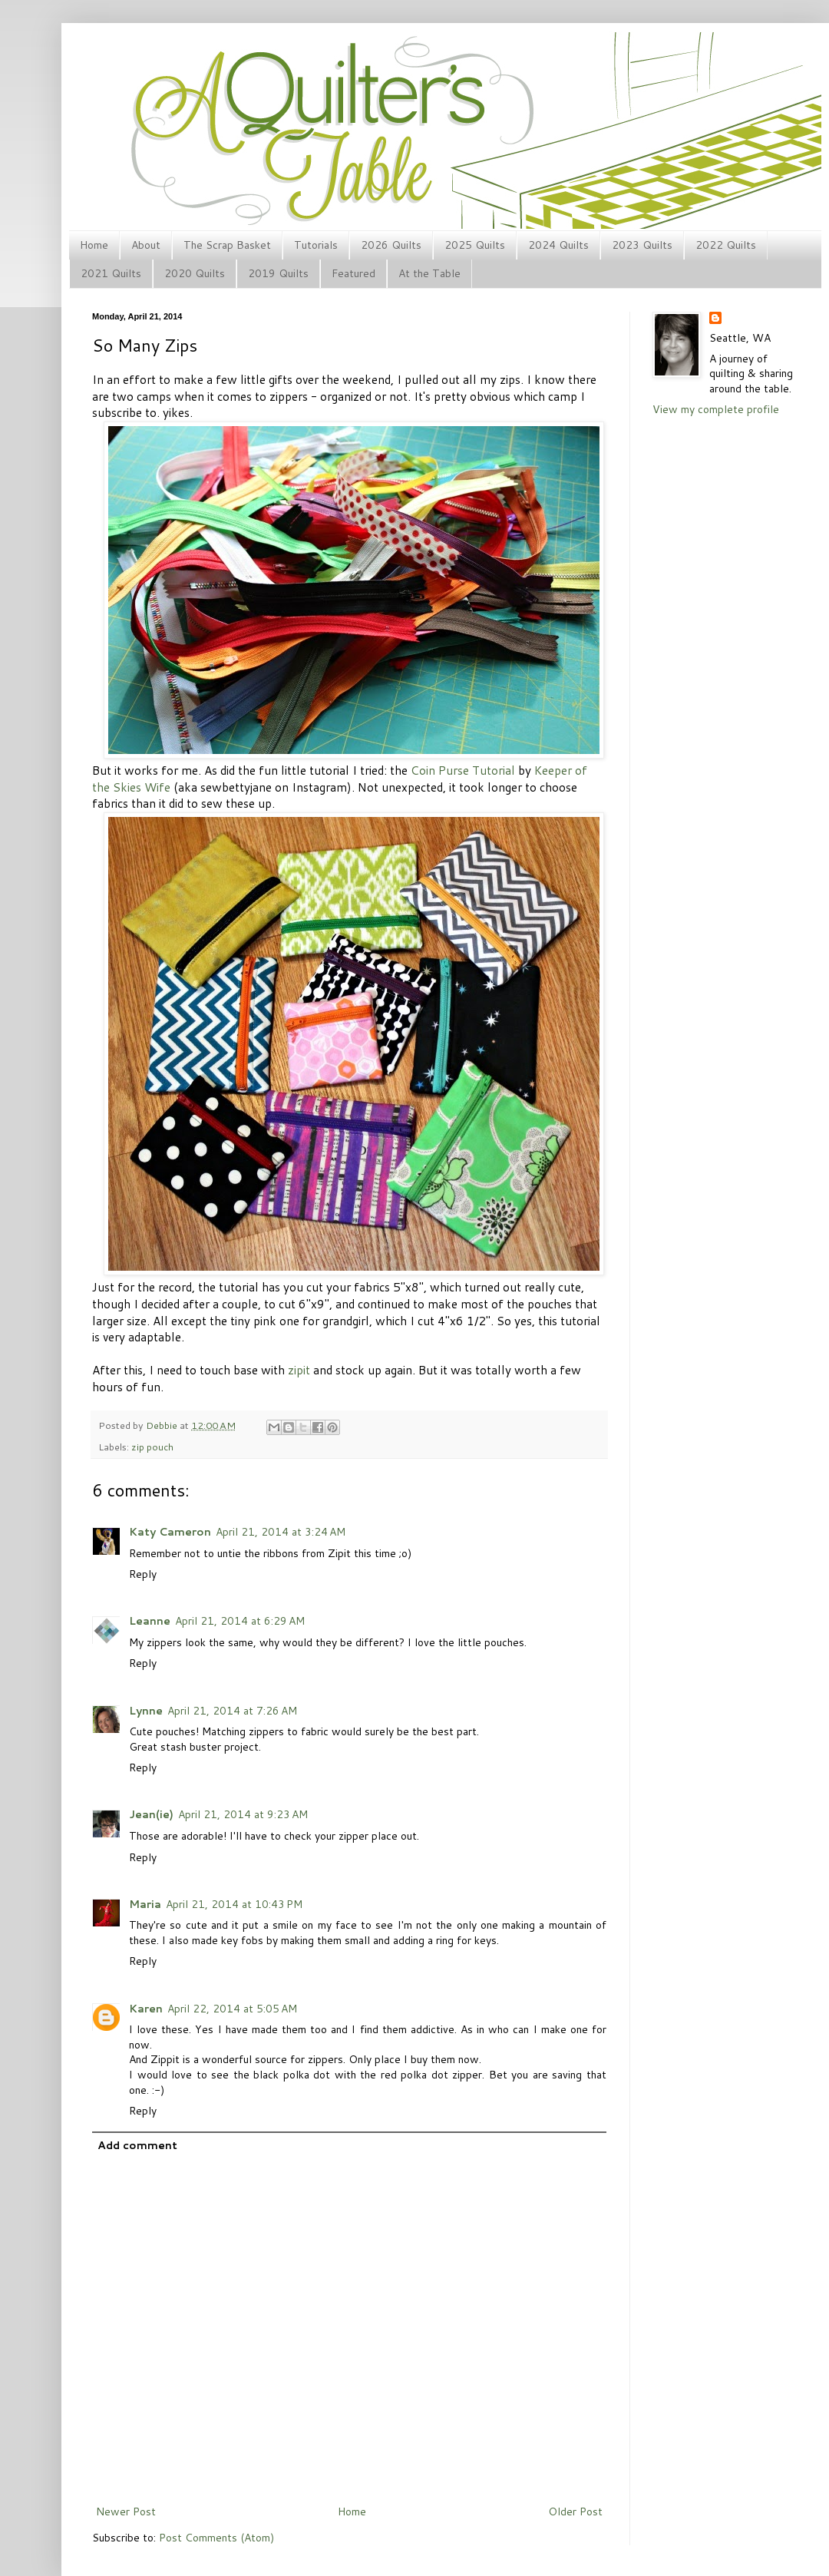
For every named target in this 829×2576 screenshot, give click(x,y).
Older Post (575, 2511)
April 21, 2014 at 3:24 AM (280, 1531)
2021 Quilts (111, 273)
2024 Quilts (558, 245)
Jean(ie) (151, 1814)
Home (94, 245)
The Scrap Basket (227, 245)
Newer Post (126, 2511)
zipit (299, 1369)
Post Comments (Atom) (216, 2537)
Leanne (149, 1621)
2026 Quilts (391, 245)
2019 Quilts (278, 273)
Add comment (137, 2145)
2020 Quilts (194, 273)
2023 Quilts (642, 245)
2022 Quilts (725, 245)
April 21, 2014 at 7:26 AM (232, 1710)
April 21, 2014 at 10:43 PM (234, 1904)
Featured (353, 273)
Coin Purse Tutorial (463, 770)
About (145, 245)
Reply (143, 1574)
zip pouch (152, 1446)
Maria (145, 1904)
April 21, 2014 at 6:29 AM (240, 1621)
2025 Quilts (474, 245)
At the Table (429, 273)
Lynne (146, 1710)
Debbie (163, 1425)
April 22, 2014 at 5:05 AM (232, 2008)
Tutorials (316, 245)
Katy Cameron (170, 1531)
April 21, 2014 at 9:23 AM (243, 1814)
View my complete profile (715, 409)
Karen (146, 2008)
